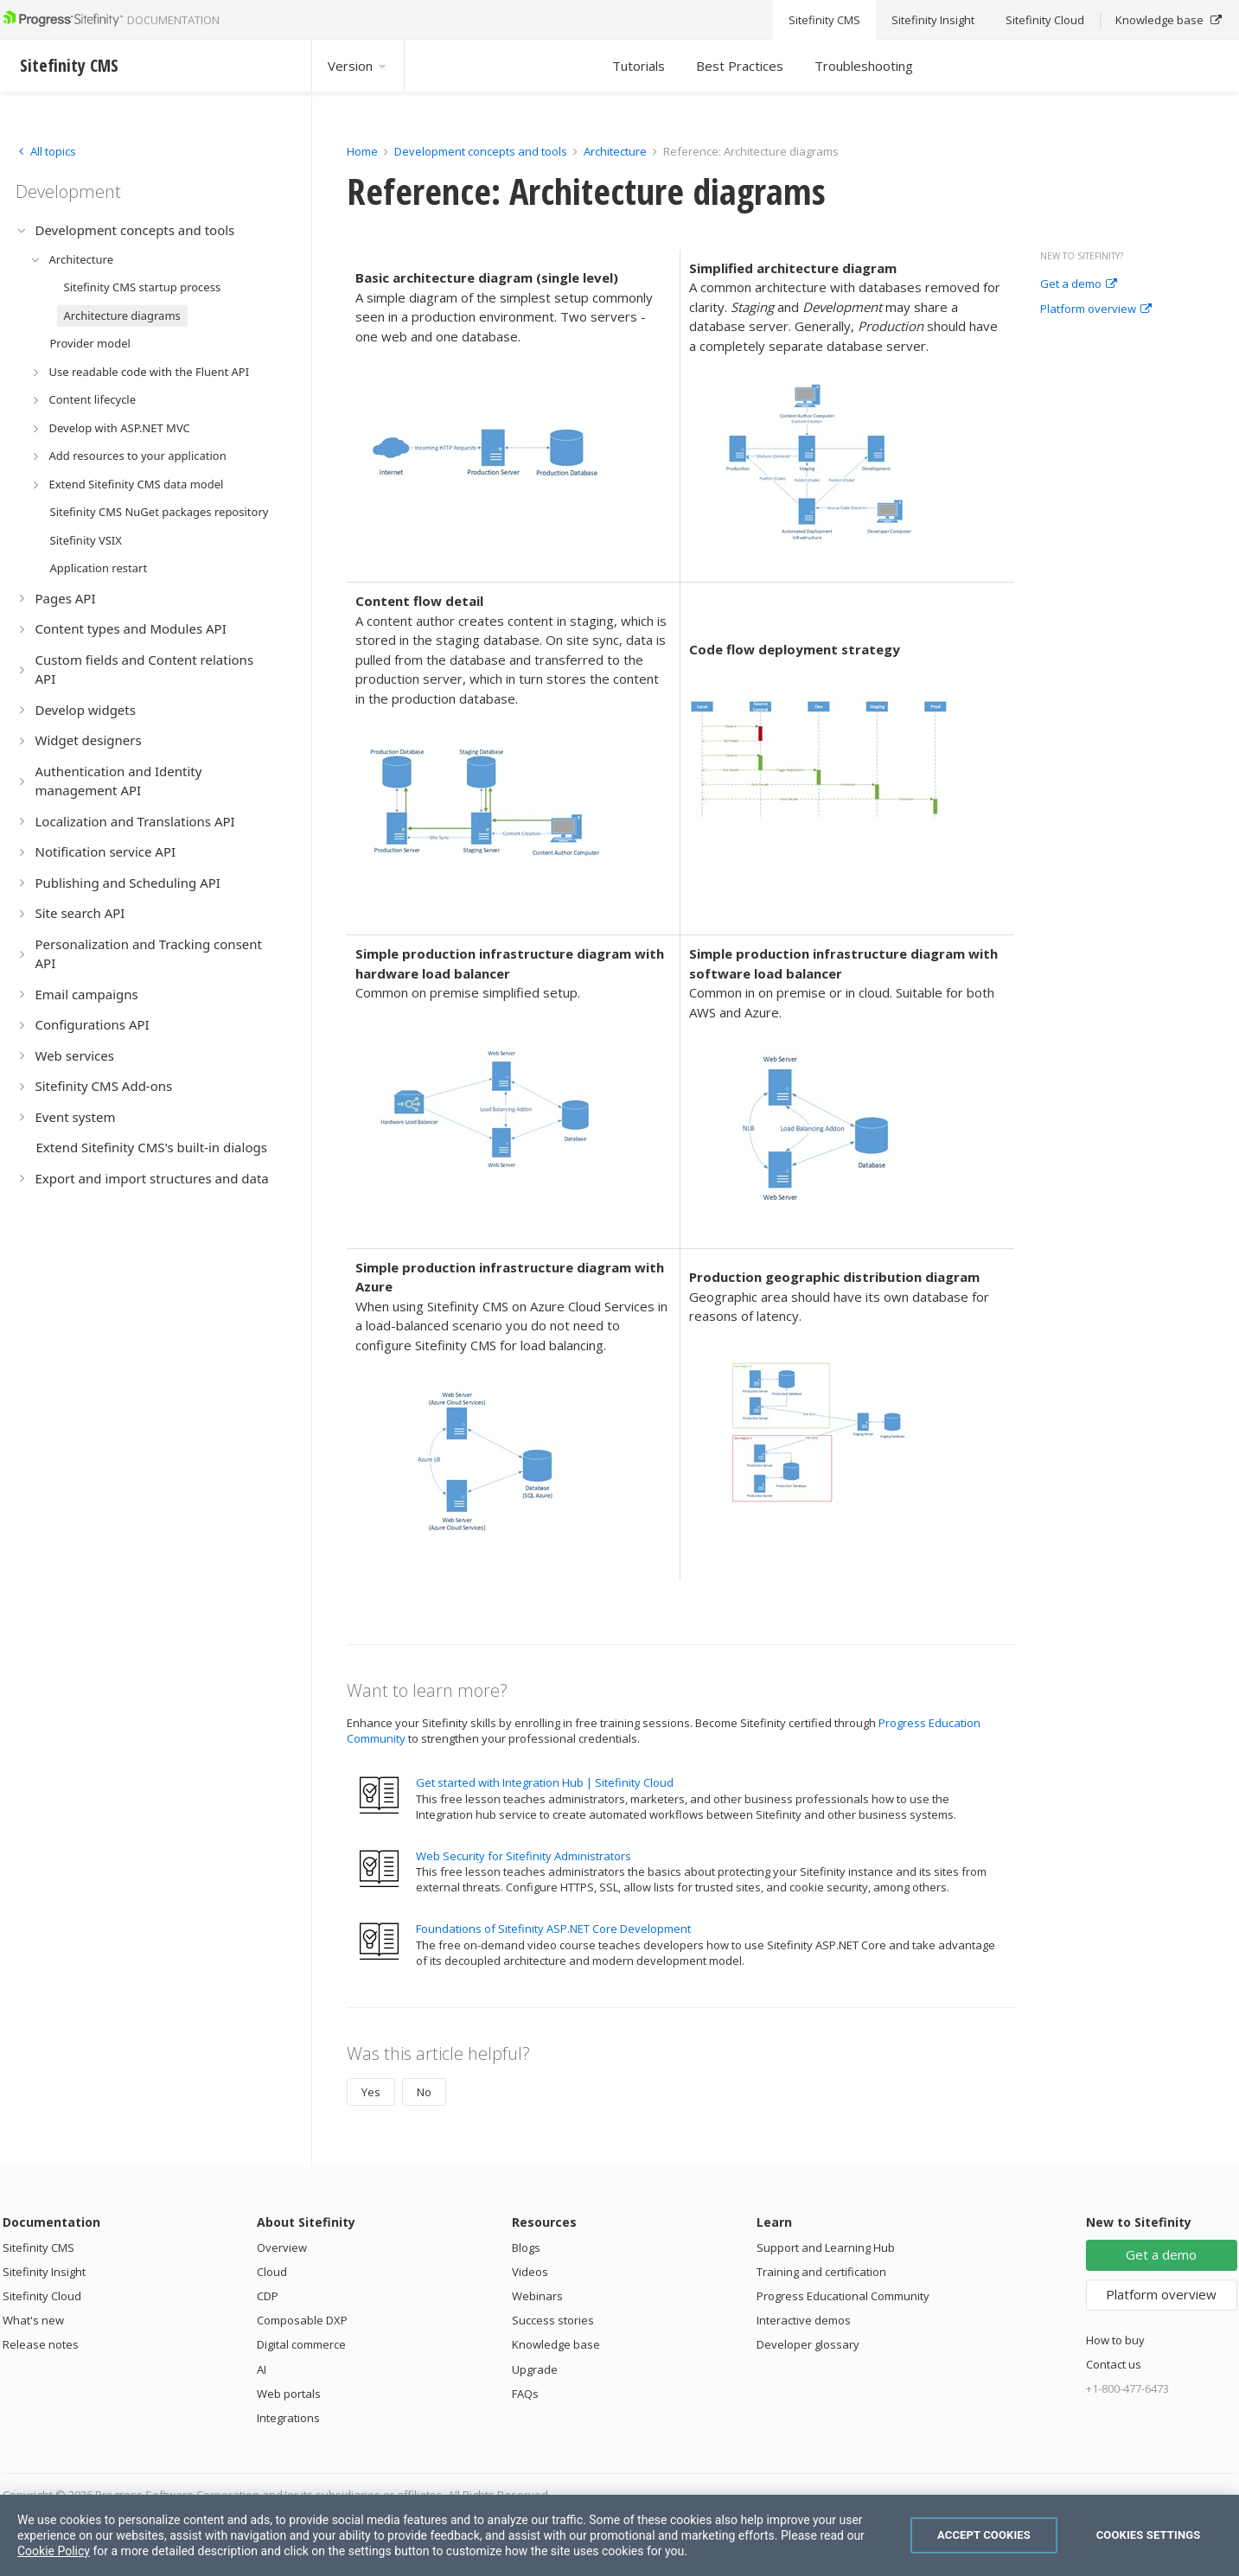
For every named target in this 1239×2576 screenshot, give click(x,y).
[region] (619, 2535)
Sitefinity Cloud (42, 2296)
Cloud (272, 2272)
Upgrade (535, 2369)
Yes (370, 2092)
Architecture (615, 151)
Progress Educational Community (843, 2296)
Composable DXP (302, 2320)
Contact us (1113, 2364)
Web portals (289, 2393)
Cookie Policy (53, 2551)
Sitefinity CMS (38, 2247)
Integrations (288, 2418)
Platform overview (1096, 309)
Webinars (537, 2296)
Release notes (41, 2344)
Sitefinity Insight (44, 2272)
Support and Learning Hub (826, 2247)
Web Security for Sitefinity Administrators (523, 1856)
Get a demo (1078, 284)
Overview (282, 2247)
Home (362, 151)
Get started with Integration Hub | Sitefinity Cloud (545, 1782)
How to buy (1115, 2340)
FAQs (525, 2393)
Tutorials (638, 65)
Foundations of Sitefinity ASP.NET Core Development (553, 1928)
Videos (530, 2272)
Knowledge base (556, 2344)
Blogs (526, 2247)
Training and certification (821, 2272)
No (424, 2092)
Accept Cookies (984, 2534)
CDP (267, 2296)
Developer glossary (808, 2344)
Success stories (553, 2320)
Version (358, 65)
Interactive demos (804, 2320)
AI (261, 2369)
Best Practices (739, 65)
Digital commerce (301, 2344)
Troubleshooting (863, 65)
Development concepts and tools (480, 151)
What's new (33, 2320)
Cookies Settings (1148, 2534)
